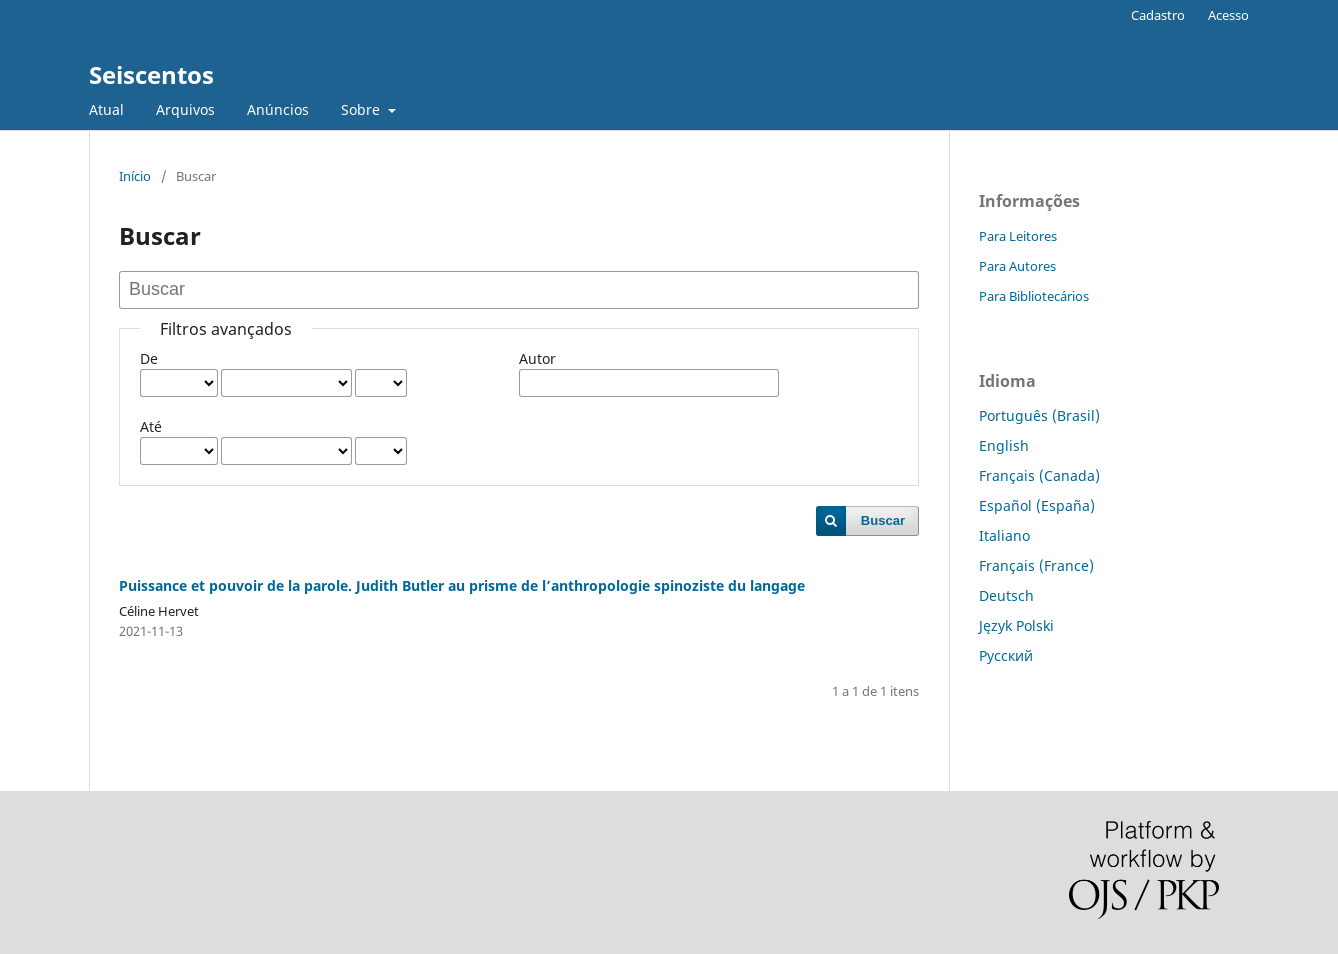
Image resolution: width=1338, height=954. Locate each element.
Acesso (1228, 15)
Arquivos (185, 109)
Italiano (1004, 535)
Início (135, 176)
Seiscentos (151, 74)
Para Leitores (1018, 236)
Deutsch (1006, 595)
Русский (1006, 655)
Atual (106, 109)
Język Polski (1016, 625)
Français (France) (1036, 565)
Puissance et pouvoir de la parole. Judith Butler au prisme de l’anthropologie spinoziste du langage (462, 585)
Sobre (362, 109)
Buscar (883, 520)
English (1004, 445)
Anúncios (278, 109)
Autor (537, 358)
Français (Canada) (1039, 475)
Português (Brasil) (1039, 415)
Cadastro (1158, 15)
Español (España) (1037, 505)
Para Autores (1017, 266)
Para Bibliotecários (1034, 296)
